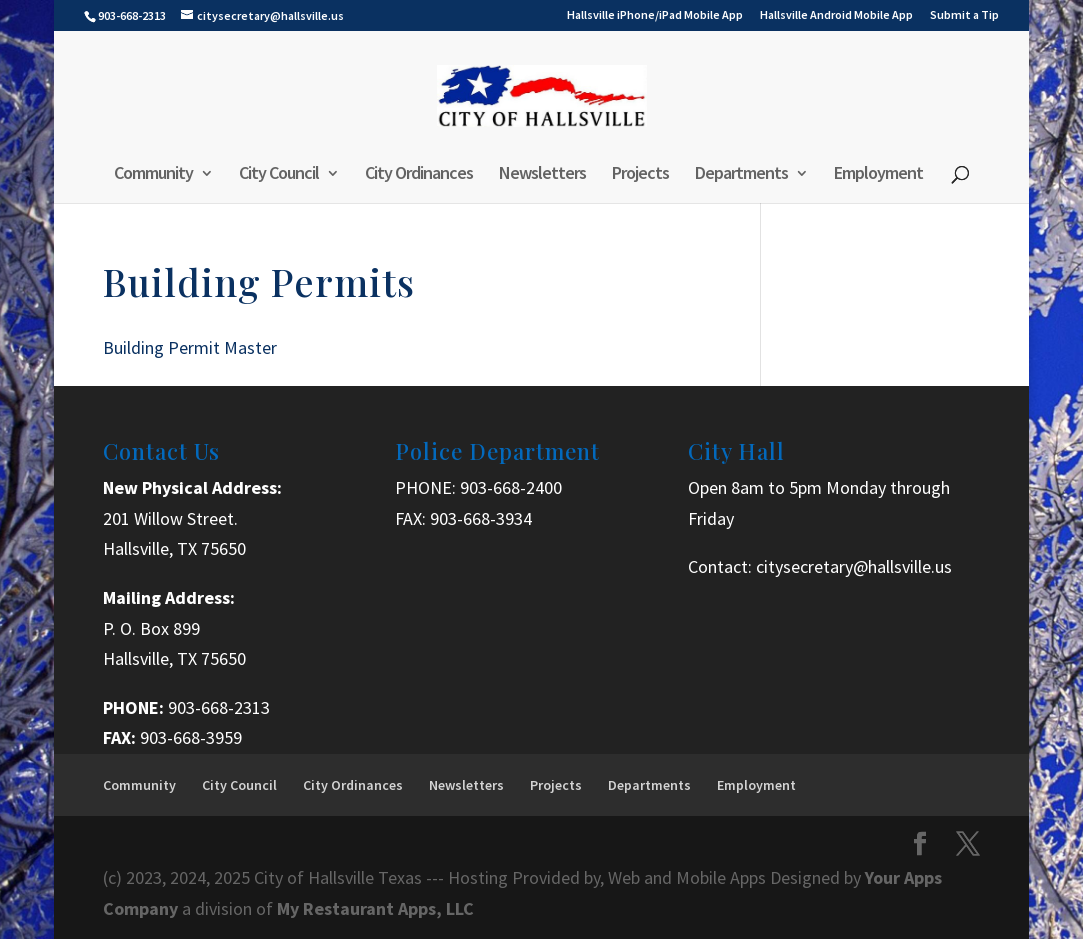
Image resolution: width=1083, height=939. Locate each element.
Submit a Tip (964, 15)
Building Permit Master (190, 347)
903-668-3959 (191, 737)
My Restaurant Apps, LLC (375, 908)
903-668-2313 (219, 707)
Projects (640, 175)
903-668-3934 (481, 518)
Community (153, 175)
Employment (878, 175)
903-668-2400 (511, 487)
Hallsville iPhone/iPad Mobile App (655, 15)
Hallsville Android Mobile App (836, 15)
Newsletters (542, 175)
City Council (279, 175)
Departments (741, 175)
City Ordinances (419, 175)
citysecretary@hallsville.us (854, 566)
